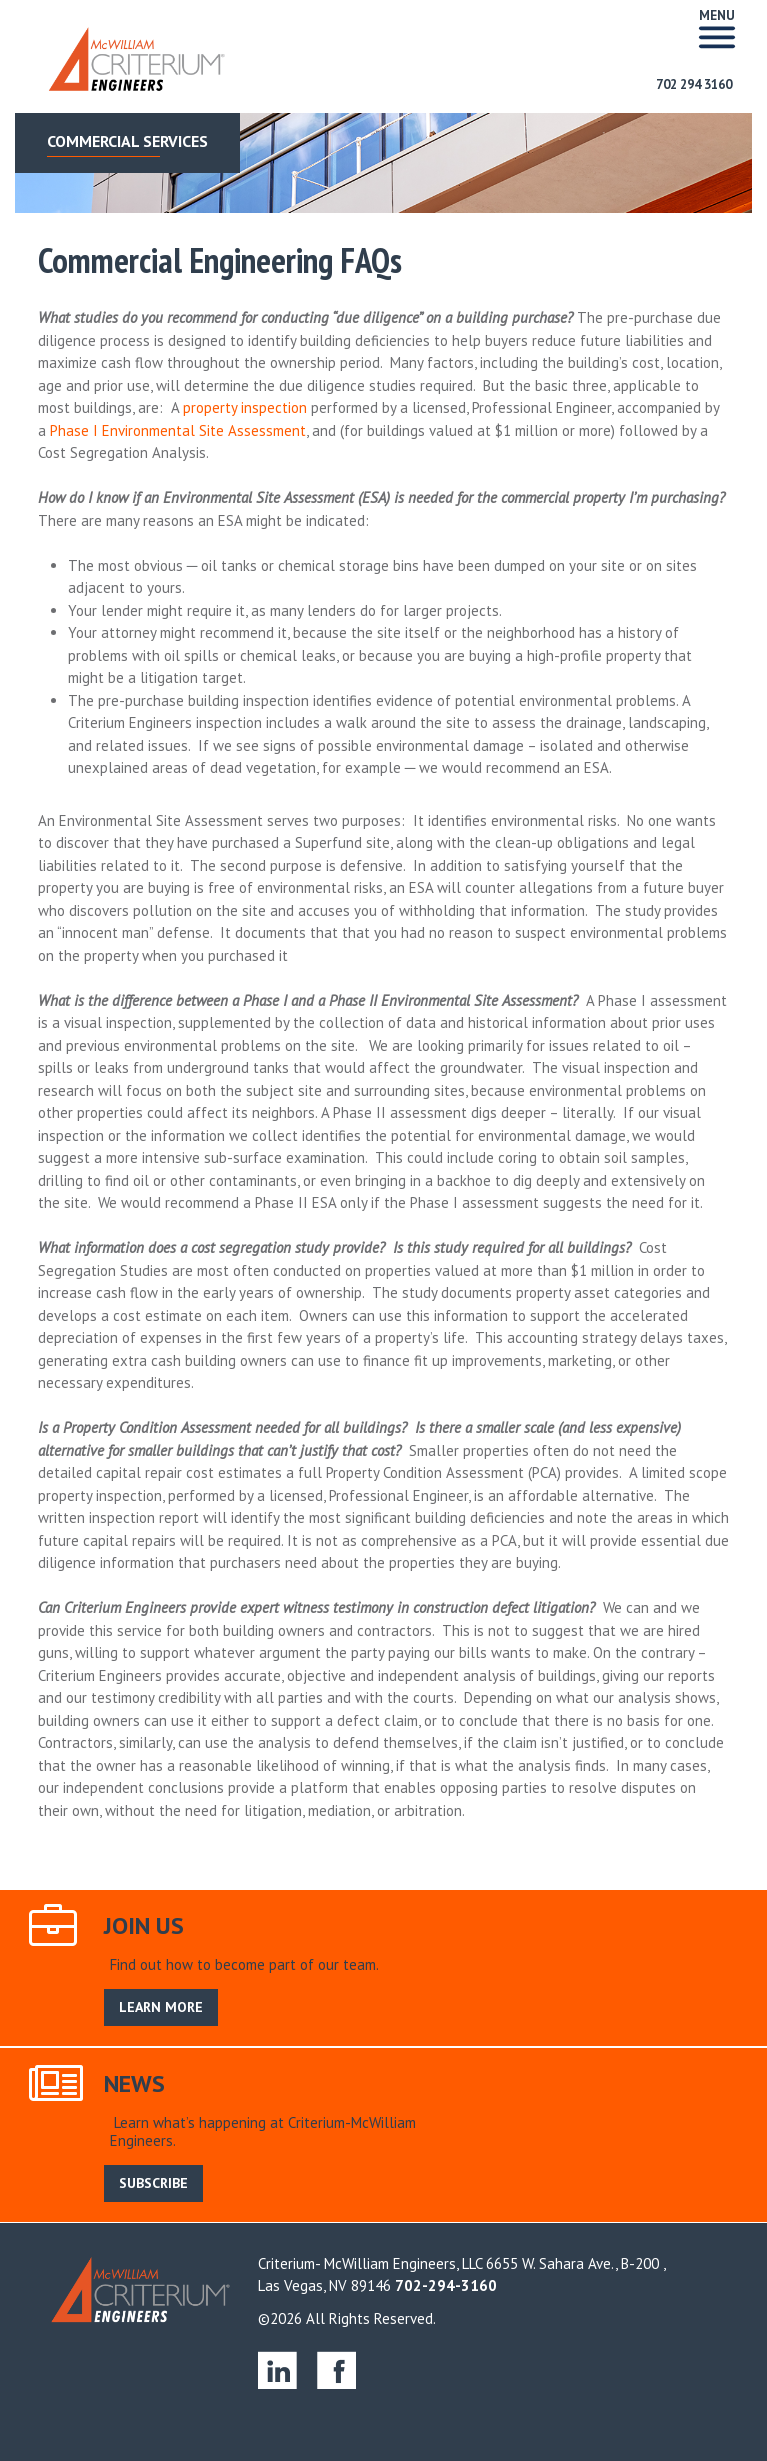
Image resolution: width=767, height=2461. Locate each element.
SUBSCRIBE (153, 2183)
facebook (336, 2369)
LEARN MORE (161, 2007)
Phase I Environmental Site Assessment (178, 430)
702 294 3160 (694, 84)
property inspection (245, 407)
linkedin (277, 2369)
